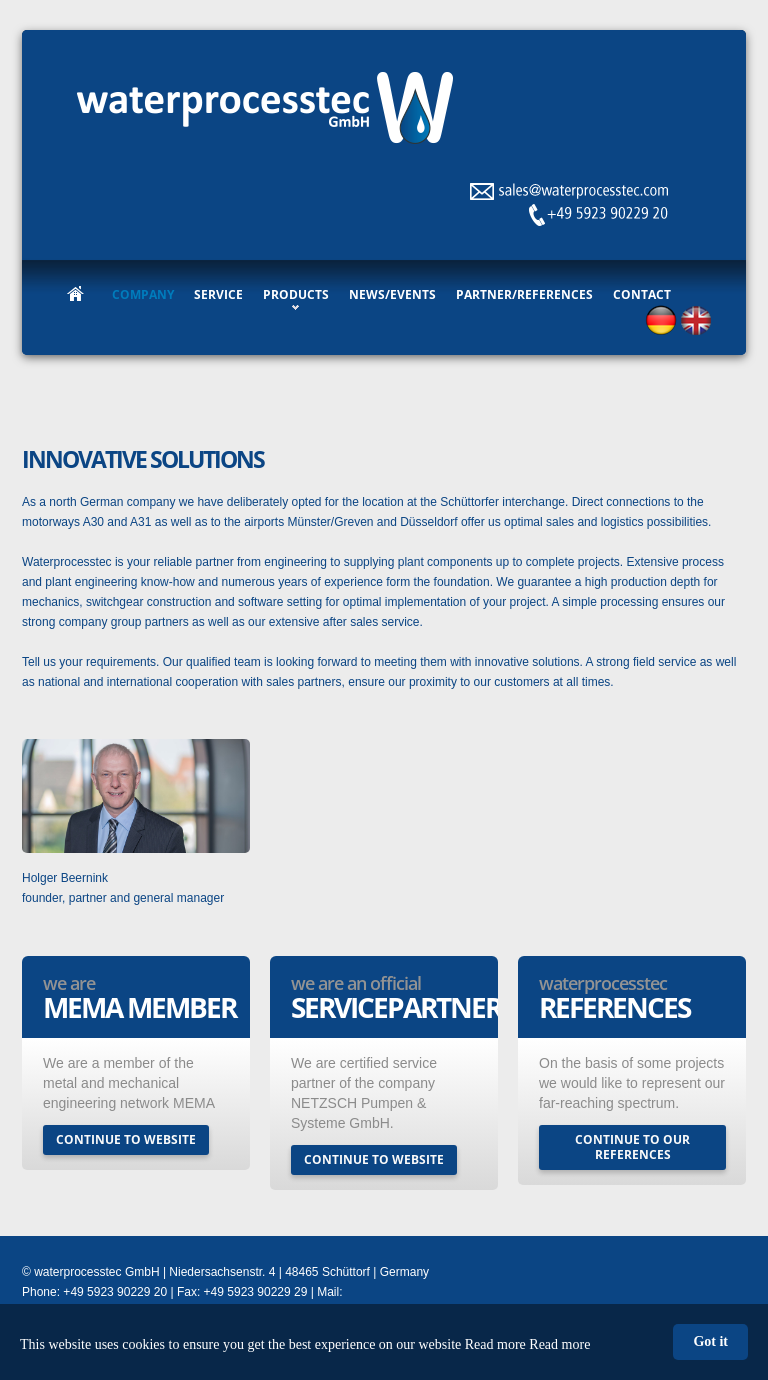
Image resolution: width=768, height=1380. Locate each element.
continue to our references (632, 1147)
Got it (710, 1341)
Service (218, 294)
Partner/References (524, 294)
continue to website (126, 1139)
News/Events (392, 294)
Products (296, 294)
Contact (642, 294)
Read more (559, 1344)
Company (143, 294)
